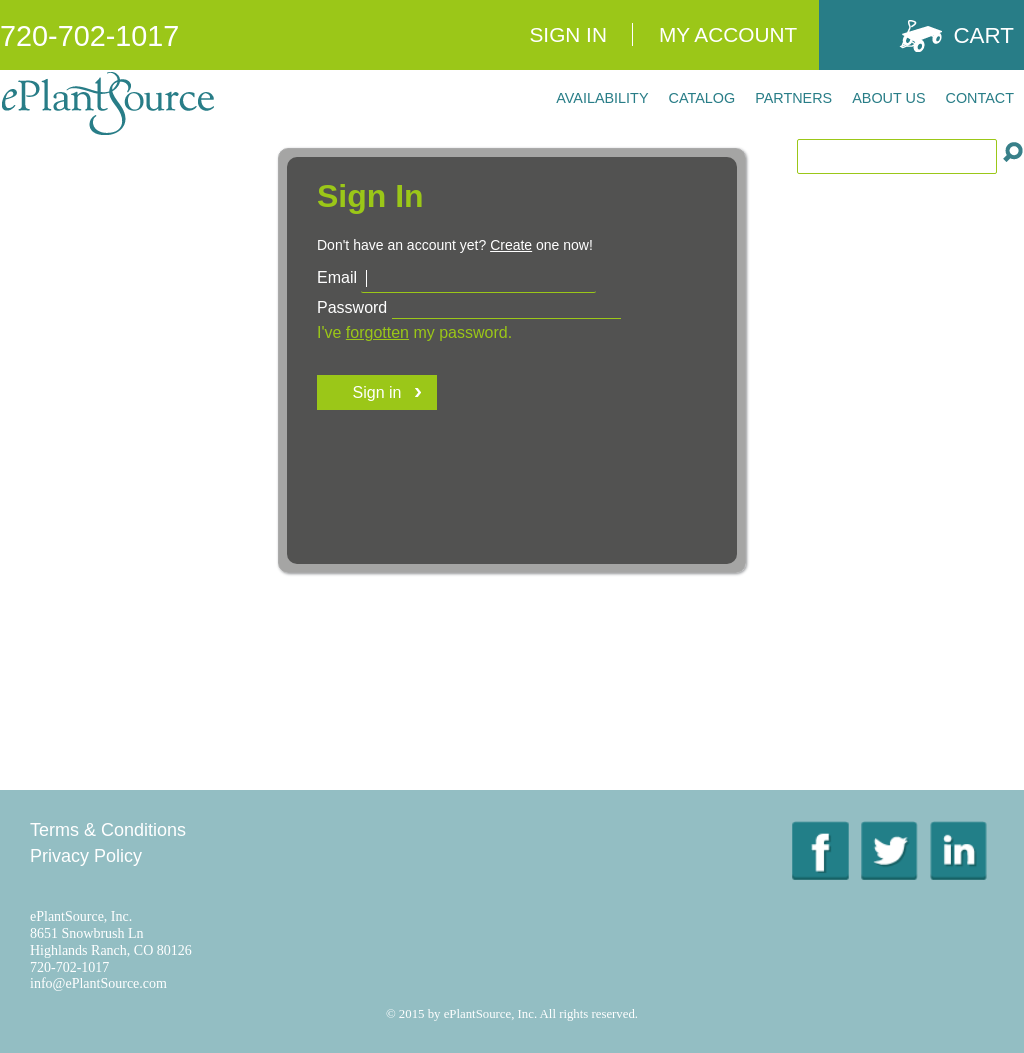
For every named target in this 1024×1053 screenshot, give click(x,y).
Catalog (702, 98)
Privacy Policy (86, 856)
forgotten (377, 332)
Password (352, 307)
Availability (602, 98)
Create (511, 245)
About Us (888, 98)
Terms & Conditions (108, 830)
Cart (983, 35)
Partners (793, 98)
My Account (728, 34)
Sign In (567, 34)
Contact (980, 98)
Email (337, 277)
